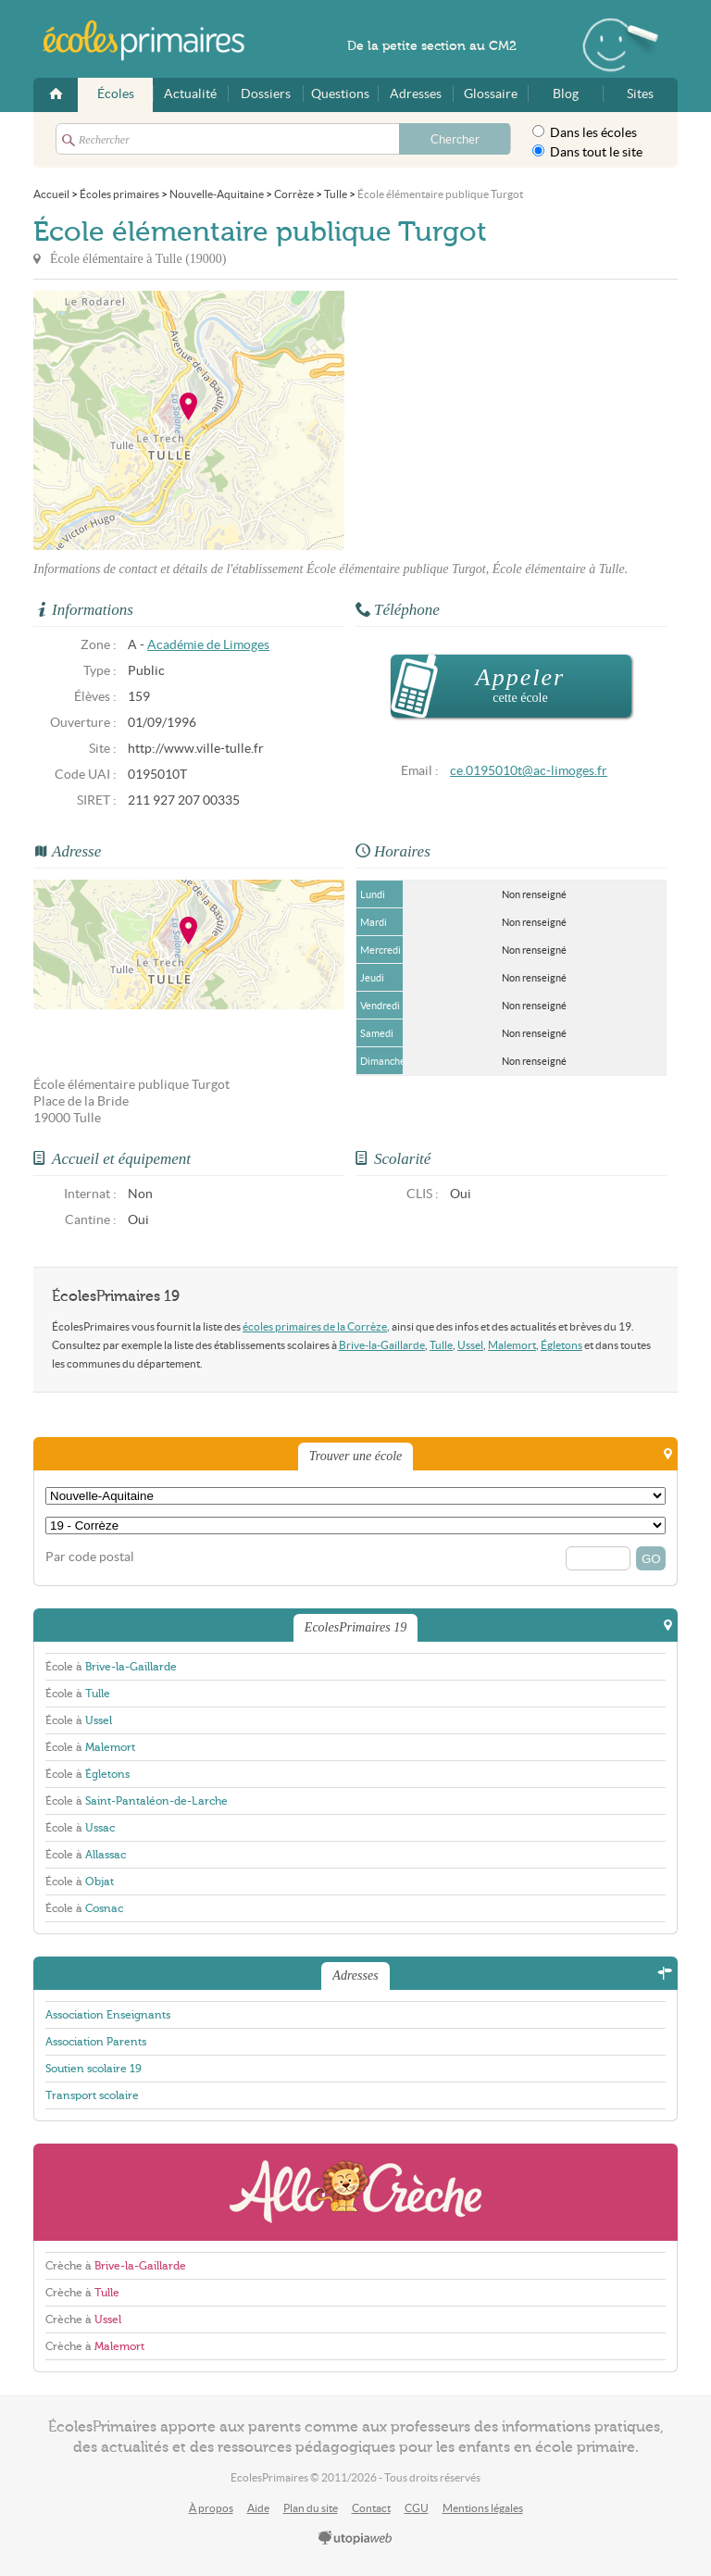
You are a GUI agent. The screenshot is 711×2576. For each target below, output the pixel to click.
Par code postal (89, 1557)
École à (111, 1666)
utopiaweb (355, 2539)
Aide (258, 2508)
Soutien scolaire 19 (93, 2068)
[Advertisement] (511, 420)
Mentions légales (483, 2508)
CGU (417, 2508)
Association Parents (95, 2041)
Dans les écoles (584, 132)
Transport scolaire (92, 2095)
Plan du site (310, 2508)
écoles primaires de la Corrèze (315, 1326)
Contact (371, 2508)
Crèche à (115, 2265)
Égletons (561, 1345)
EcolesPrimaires (154, 41)
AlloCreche (355, 2192)
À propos (211, 2508)
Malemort (512, 1345)
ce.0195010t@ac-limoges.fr (528, 771)
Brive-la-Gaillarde (382, 1345)
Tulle (441, 1345)
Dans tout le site (587, 151)
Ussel (470, 1345)
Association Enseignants (107, 2014)
